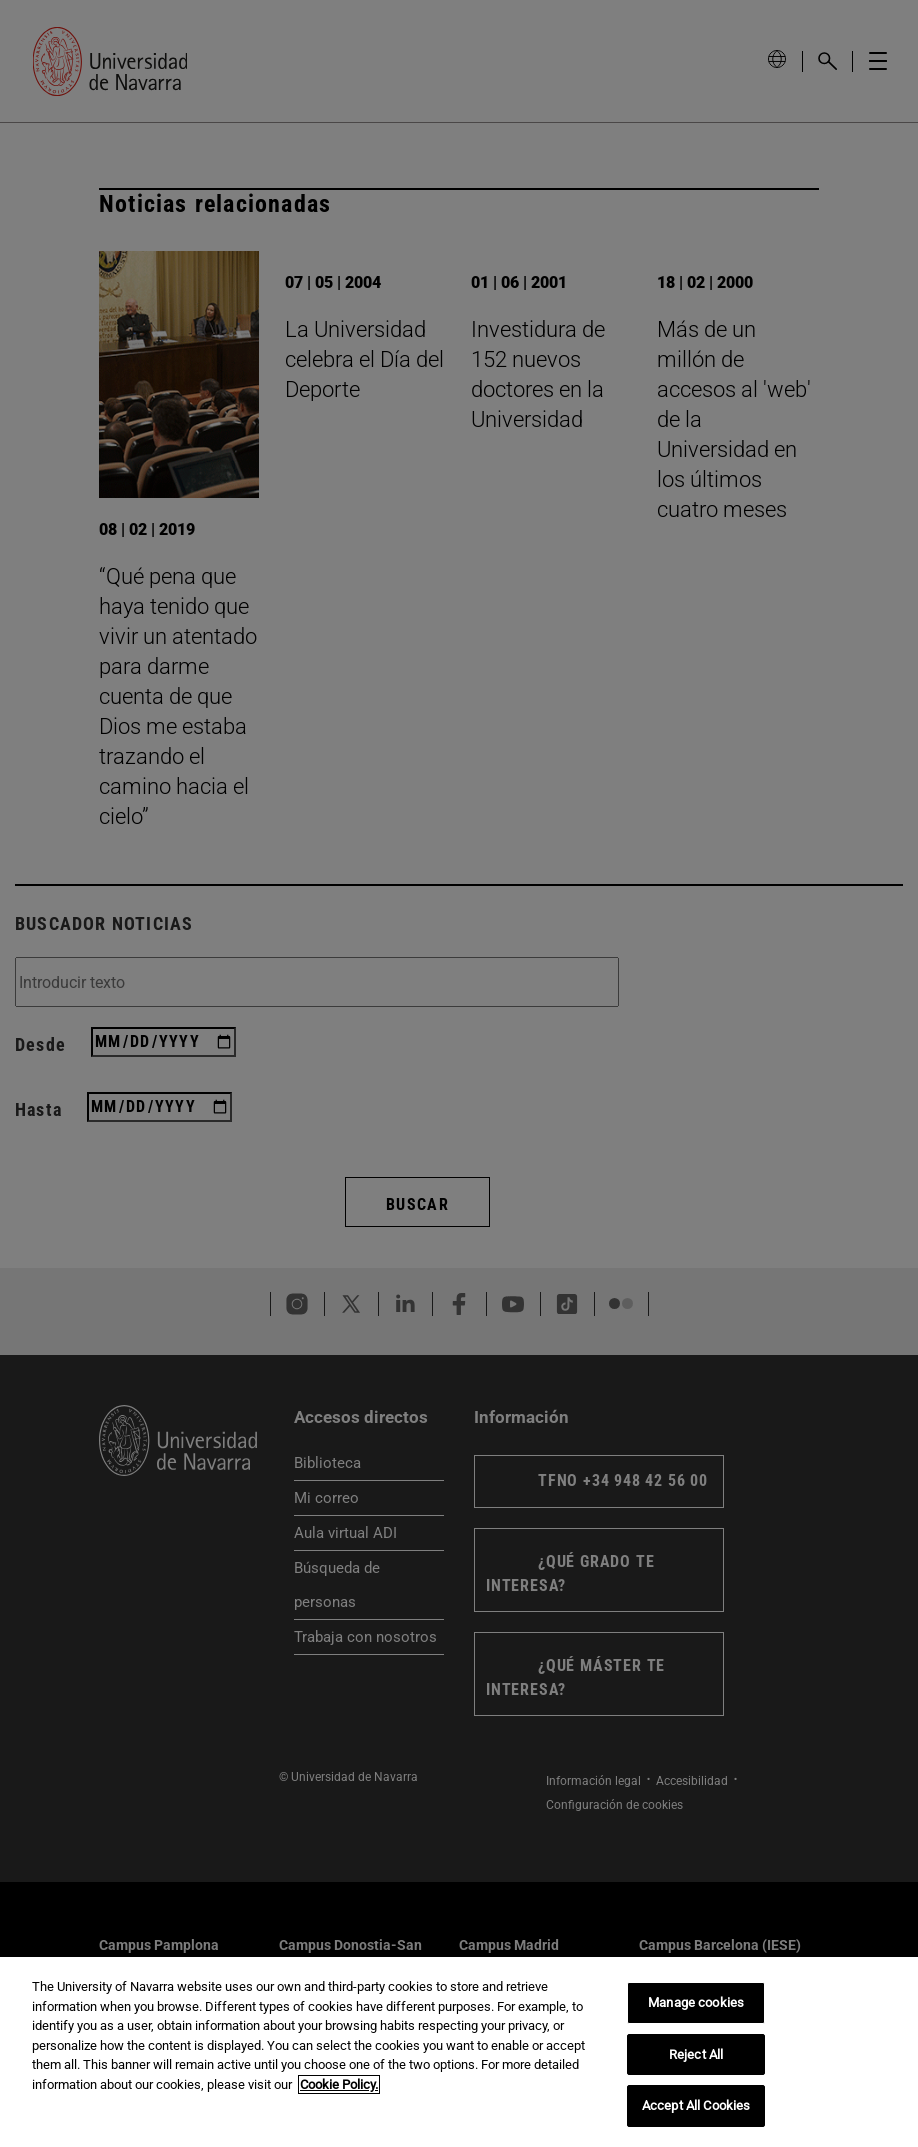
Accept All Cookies (696, 2105)
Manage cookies (696, 2002)
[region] (459, 2052)
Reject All (696, 2054)
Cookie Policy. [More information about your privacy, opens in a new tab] (339, 2084)
